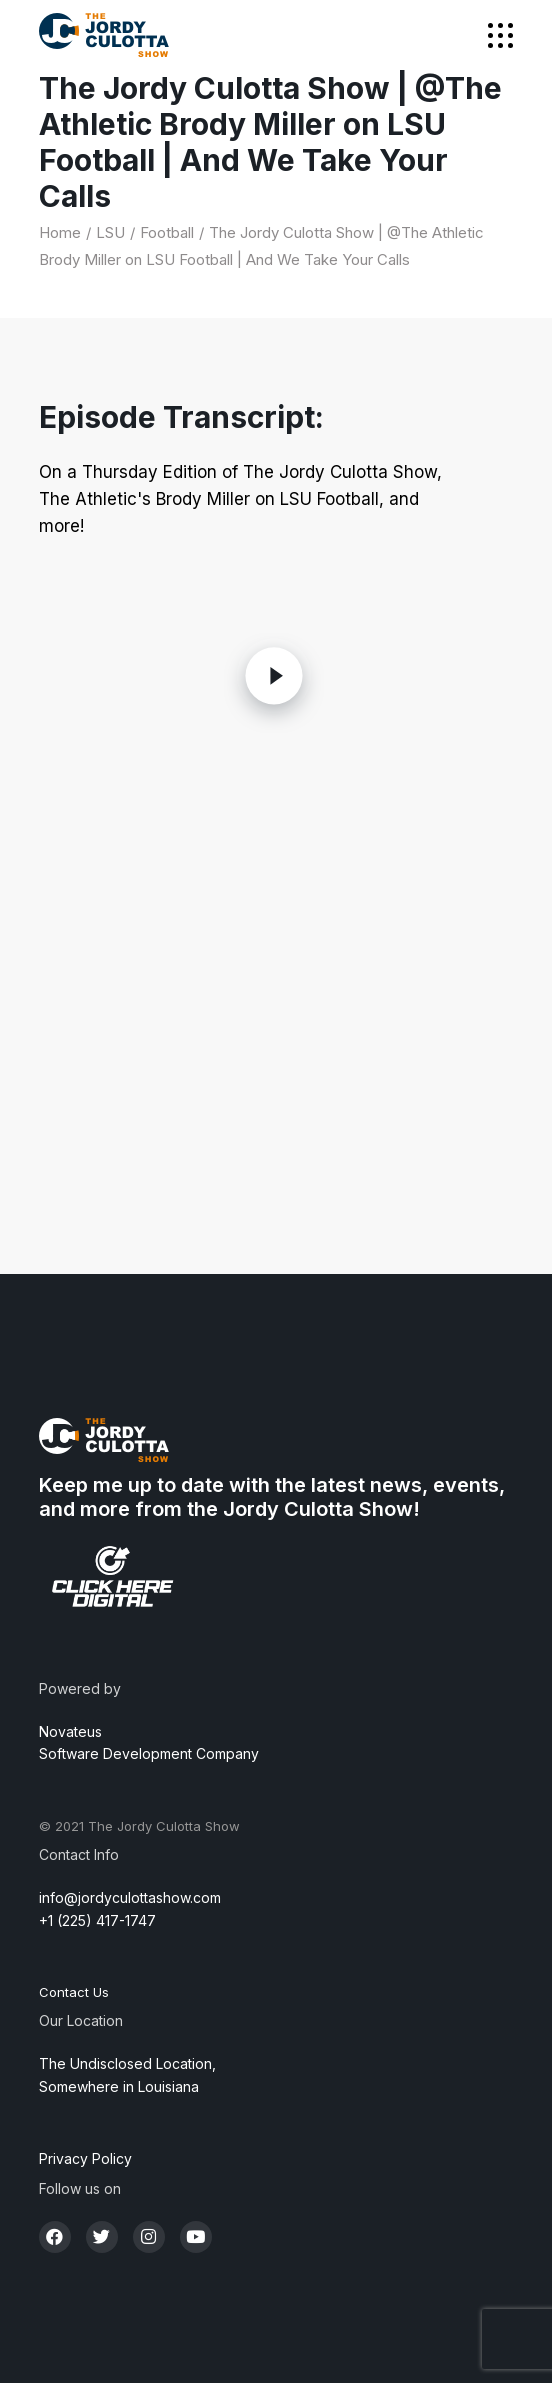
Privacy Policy (85, 2158)
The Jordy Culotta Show (164, 1826)
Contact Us (74, 1992)
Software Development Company (149, 1753)
